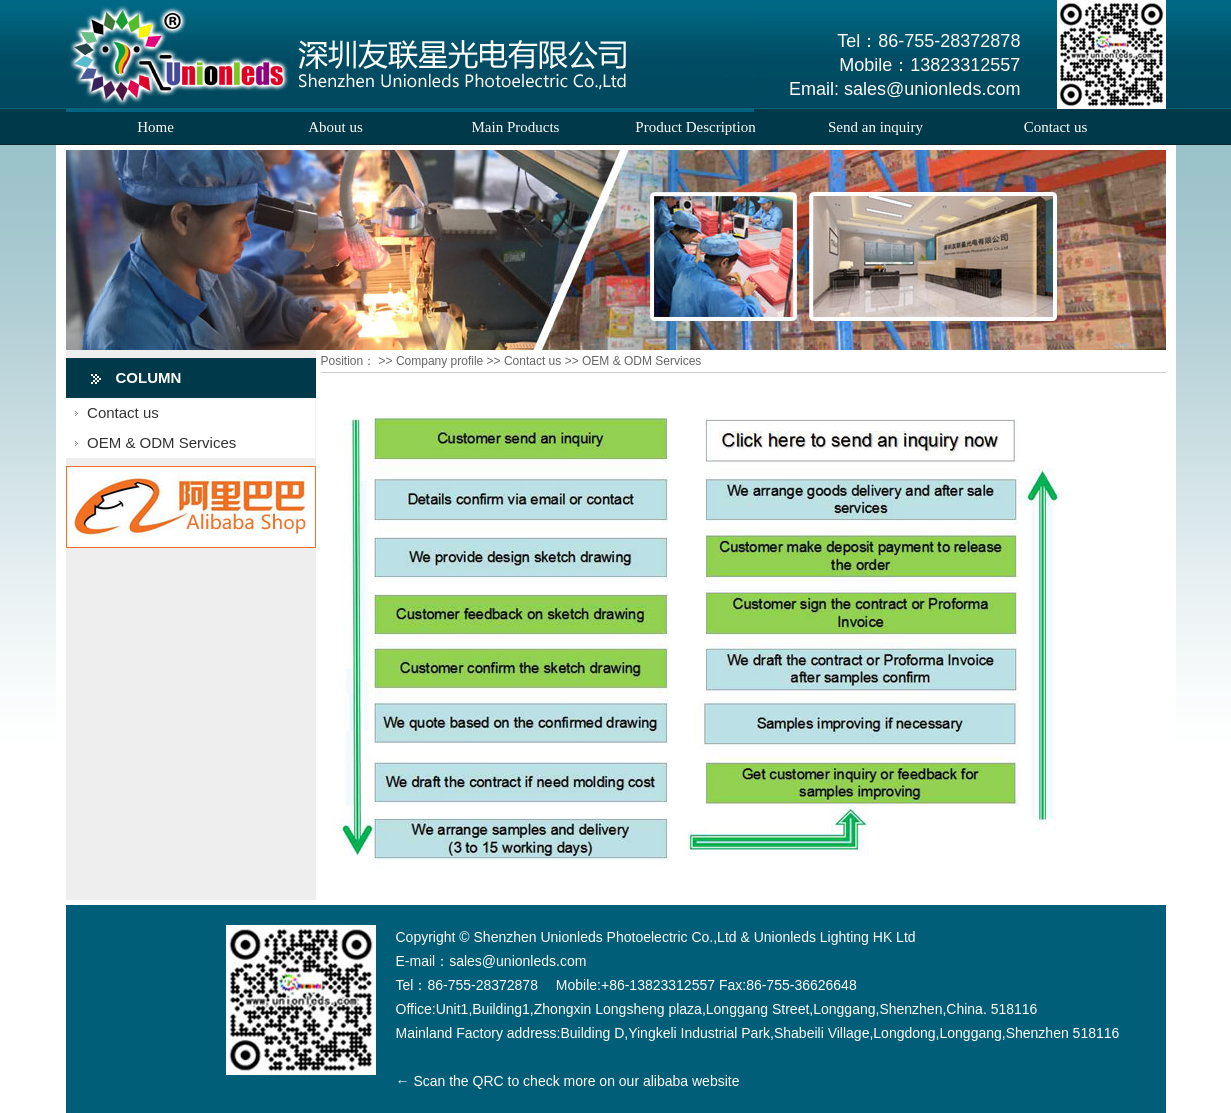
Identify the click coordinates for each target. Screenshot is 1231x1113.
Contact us (1056, 127)
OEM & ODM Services (161, 442)
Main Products (516, 127)
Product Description (695, 127)
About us (335, 127)
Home (155, 127)
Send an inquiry (875, 127)
